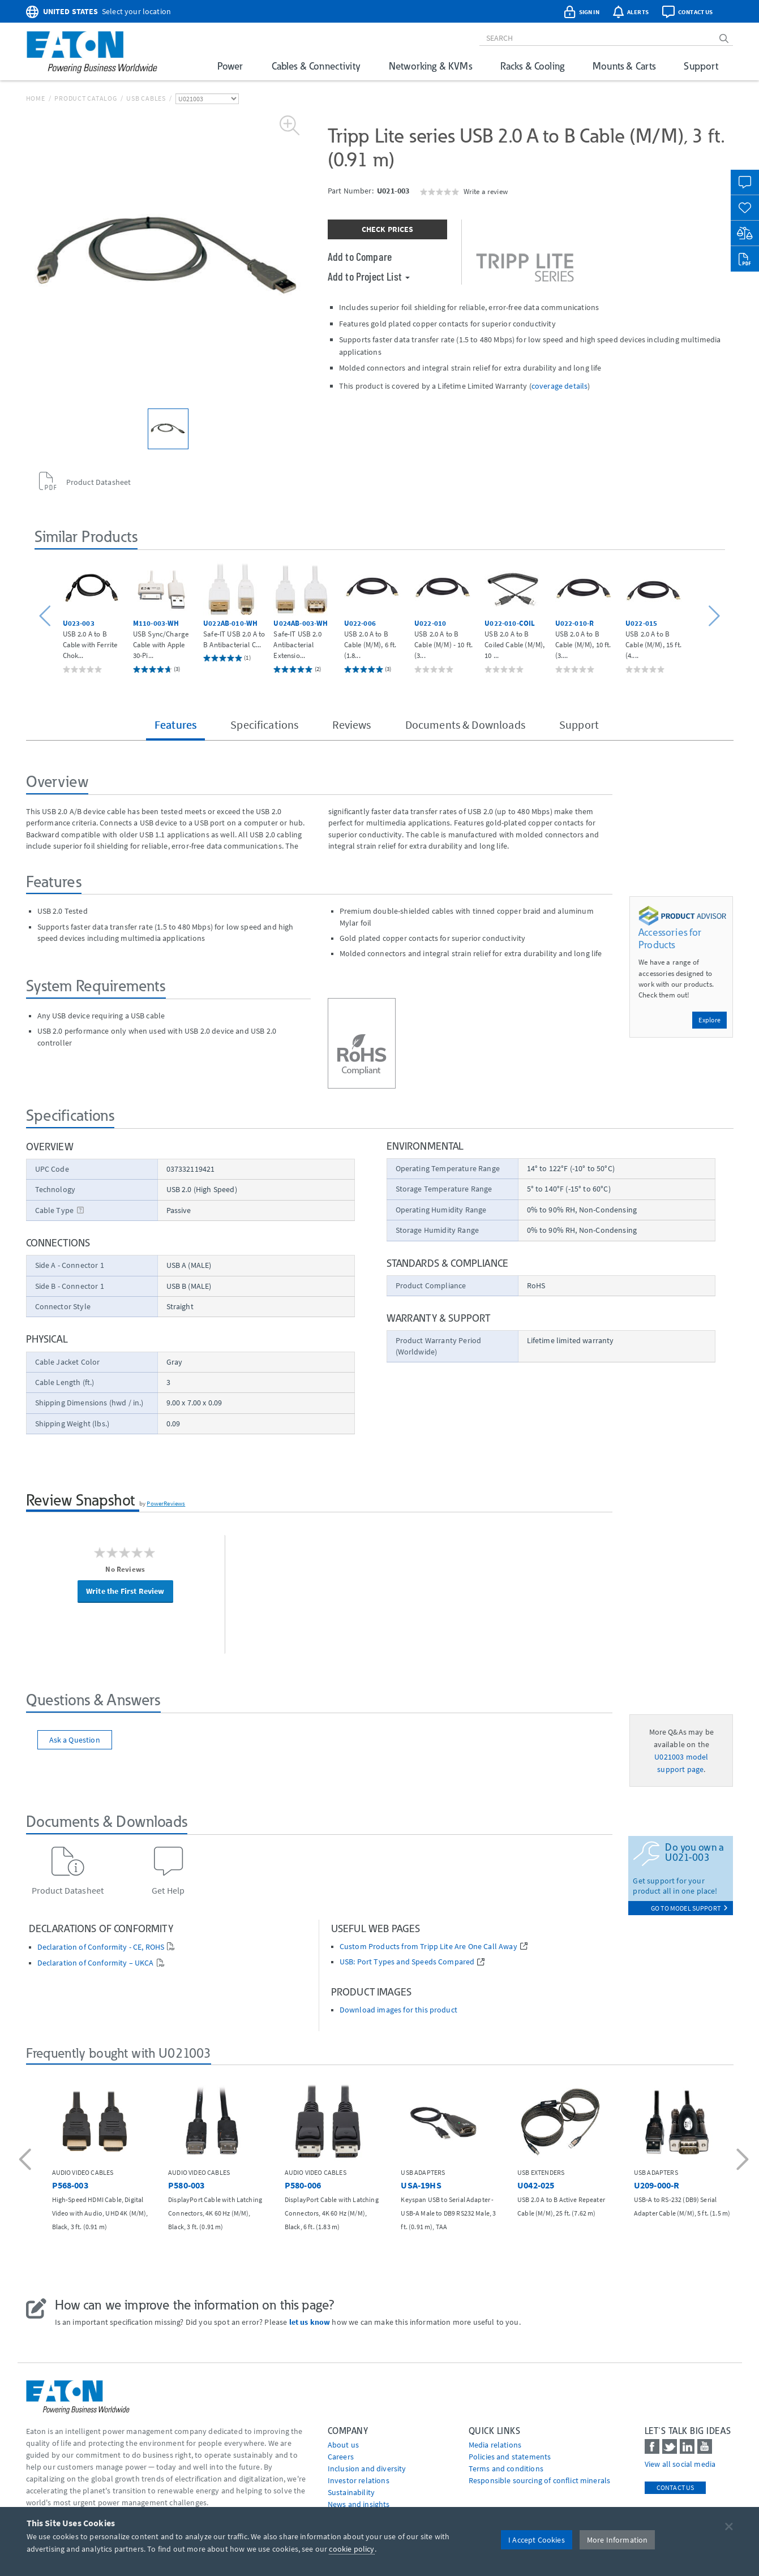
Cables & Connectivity (316, 66)
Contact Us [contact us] (675, 2487)
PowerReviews (166, 1503)
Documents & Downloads (465, 724)
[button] (47, 616)
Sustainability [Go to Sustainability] (351, 2492)
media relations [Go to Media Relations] (495, 2445)
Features (175, 724)
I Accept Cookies (536, 2540)
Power (230, 66)
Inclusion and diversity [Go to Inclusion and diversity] (367, 2468)
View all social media (680, 2464)
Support (701, 66)
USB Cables (146, 98)
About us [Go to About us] (343, 2445)
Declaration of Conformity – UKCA (95, 1963)
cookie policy (351, 2549)
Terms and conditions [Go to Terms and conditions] (506, 2468)
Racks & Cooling (532, 66)
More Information (617, 2540)
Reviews (351, 724)
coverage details (559, 386)
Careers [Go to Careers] (341, 2457)
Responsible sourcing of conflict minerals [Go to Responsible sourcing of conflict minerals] (540, 2480)
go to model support (689, 1908)
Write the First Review (125, 1591)
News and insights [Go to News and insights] (359, 2504)
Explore (709, 1020)
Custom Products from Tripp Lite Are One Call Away (428, 1946)
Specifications (264, 724)
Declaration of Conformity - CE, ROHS (101, 1947)
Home (35, 98)
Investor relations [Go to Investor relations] (358, 2480)
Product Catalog (85, 98)
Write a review (486, 191)
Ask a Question (74, 1740)
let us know (310, 2322)
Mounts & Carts (624, 66)
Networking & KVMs (430, 66)
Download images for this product (398, 2010)
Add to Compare (360, 256)
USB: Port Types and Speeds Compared (407, 1962)
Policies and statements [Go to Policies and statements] (510, 2457)
